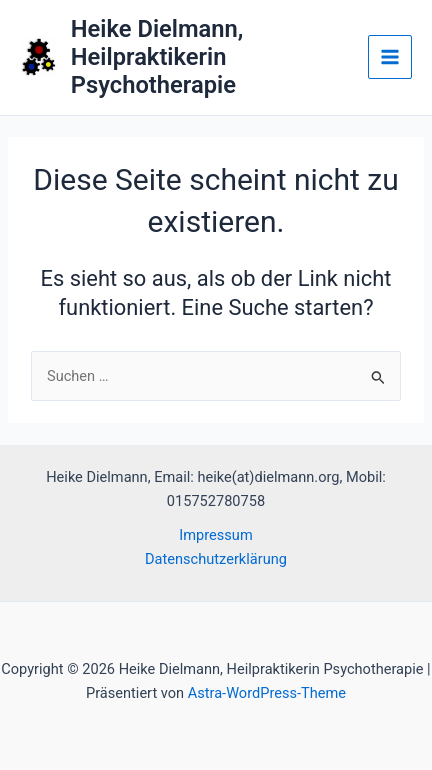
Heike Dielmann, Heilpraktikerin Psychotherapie (157, 57)
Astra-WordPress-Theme (267, 693)
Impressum (215, 535)
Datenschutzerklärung (216, 559)
